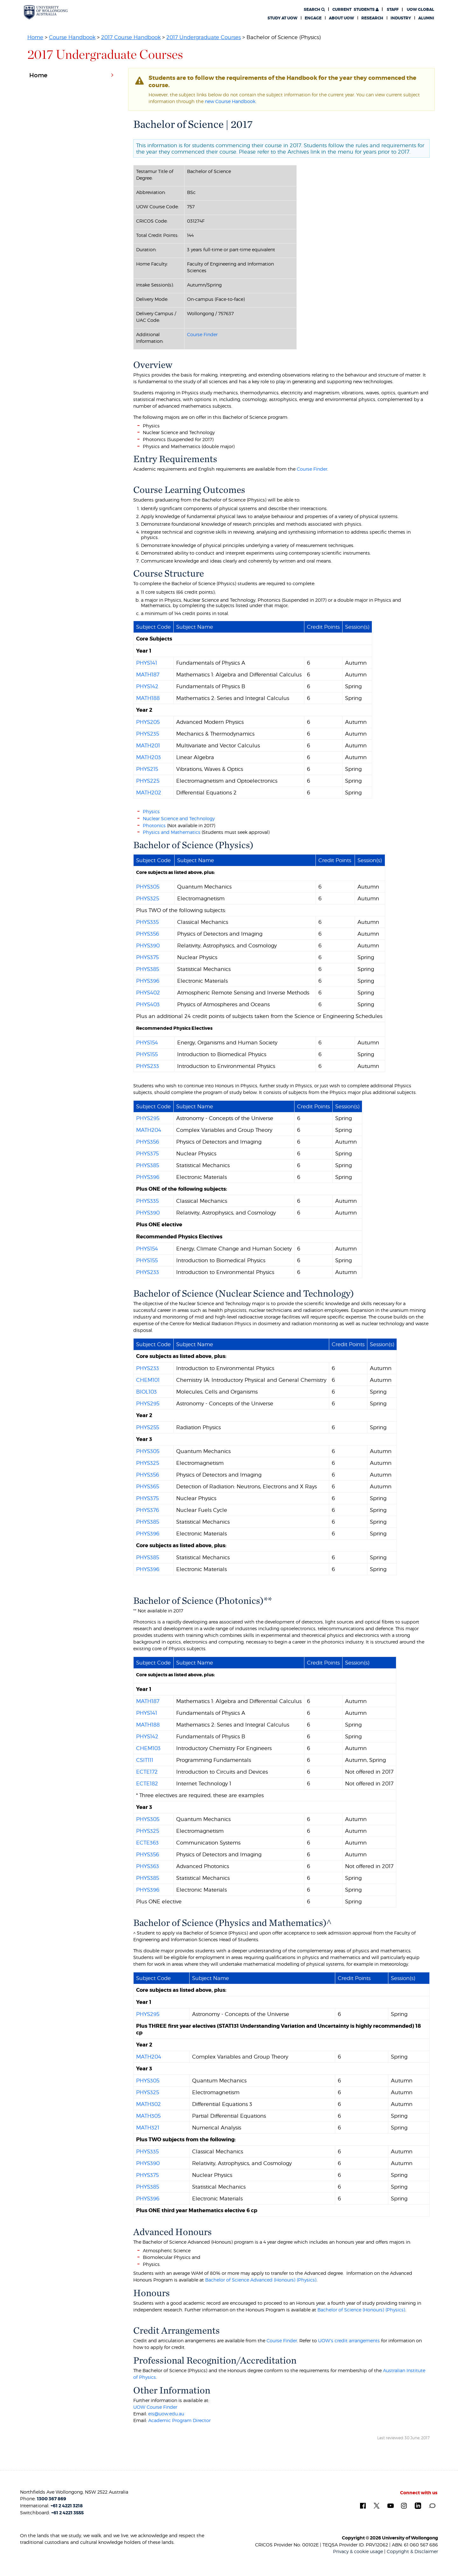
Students (355, 9)
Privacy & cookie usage (358, 2551)
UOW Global (420, 9)
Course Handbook (72, 37)
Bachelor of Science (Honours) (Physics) (361, 2309)
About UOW (341, 18)
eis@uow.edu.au (166, 2413)
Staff (393, 9)
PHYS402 (148, 992)
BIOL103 (146, 1391)
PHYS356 (147, 934)
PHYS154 (147, 1042)
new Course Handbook (230, 101)
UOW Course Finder (155, 2407)
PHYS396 (147, 981)
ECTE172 (147, 1772)
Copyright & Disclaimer (412, 2551)
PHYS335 (147, 922)
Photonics (154, 825)
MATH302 (148, 2104)
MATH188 (148, 698)
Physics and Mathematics (171, 832)
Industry (401, 18)
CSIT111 (144, 1760)
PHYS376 (147, 1510)
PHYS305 (147, 886)
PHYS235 (147, 734)
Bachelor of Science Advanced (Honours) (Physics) (260, 2279)
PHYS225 (147, 781)
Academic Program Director (179, 2420)
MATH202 (148, 792)
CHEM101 (148, 1380)
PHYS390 (148, 945)
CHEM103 (148, 1748)
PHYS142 (147, 686)
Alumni (426, 18)
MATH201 (148, 745)
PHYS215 (147, 769)
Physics (151, 811)
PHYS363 (147, 1866)
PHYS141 (146, 663)
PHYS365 (147, 1486)
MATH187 (147, 674)
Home (35, 37)
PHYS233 (147, 1066)
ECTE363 (147, 1842)
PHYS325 (147, 898)
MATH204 (148, 1130)
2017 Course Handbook (131, 37)
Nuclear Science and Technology (179, 818)
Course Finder (202, 334)
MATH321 (147, 2127)
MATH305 (148, 2116)
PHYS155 (147, 1054)
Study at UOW (282, 18)
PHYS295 (147, 1118)
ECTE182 (147, 1783)
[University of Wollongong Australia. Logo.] (46, 12)
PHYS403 (148, 1004)
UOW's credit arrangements (349, 2340)
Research (372, 18)
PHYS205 (148, 722)
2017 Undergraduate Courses (203, 37)
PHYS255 (147, 1427)
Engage (313, 18)
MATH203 (148, 757)
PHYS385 (147, 969)
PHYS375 (147, 957)
